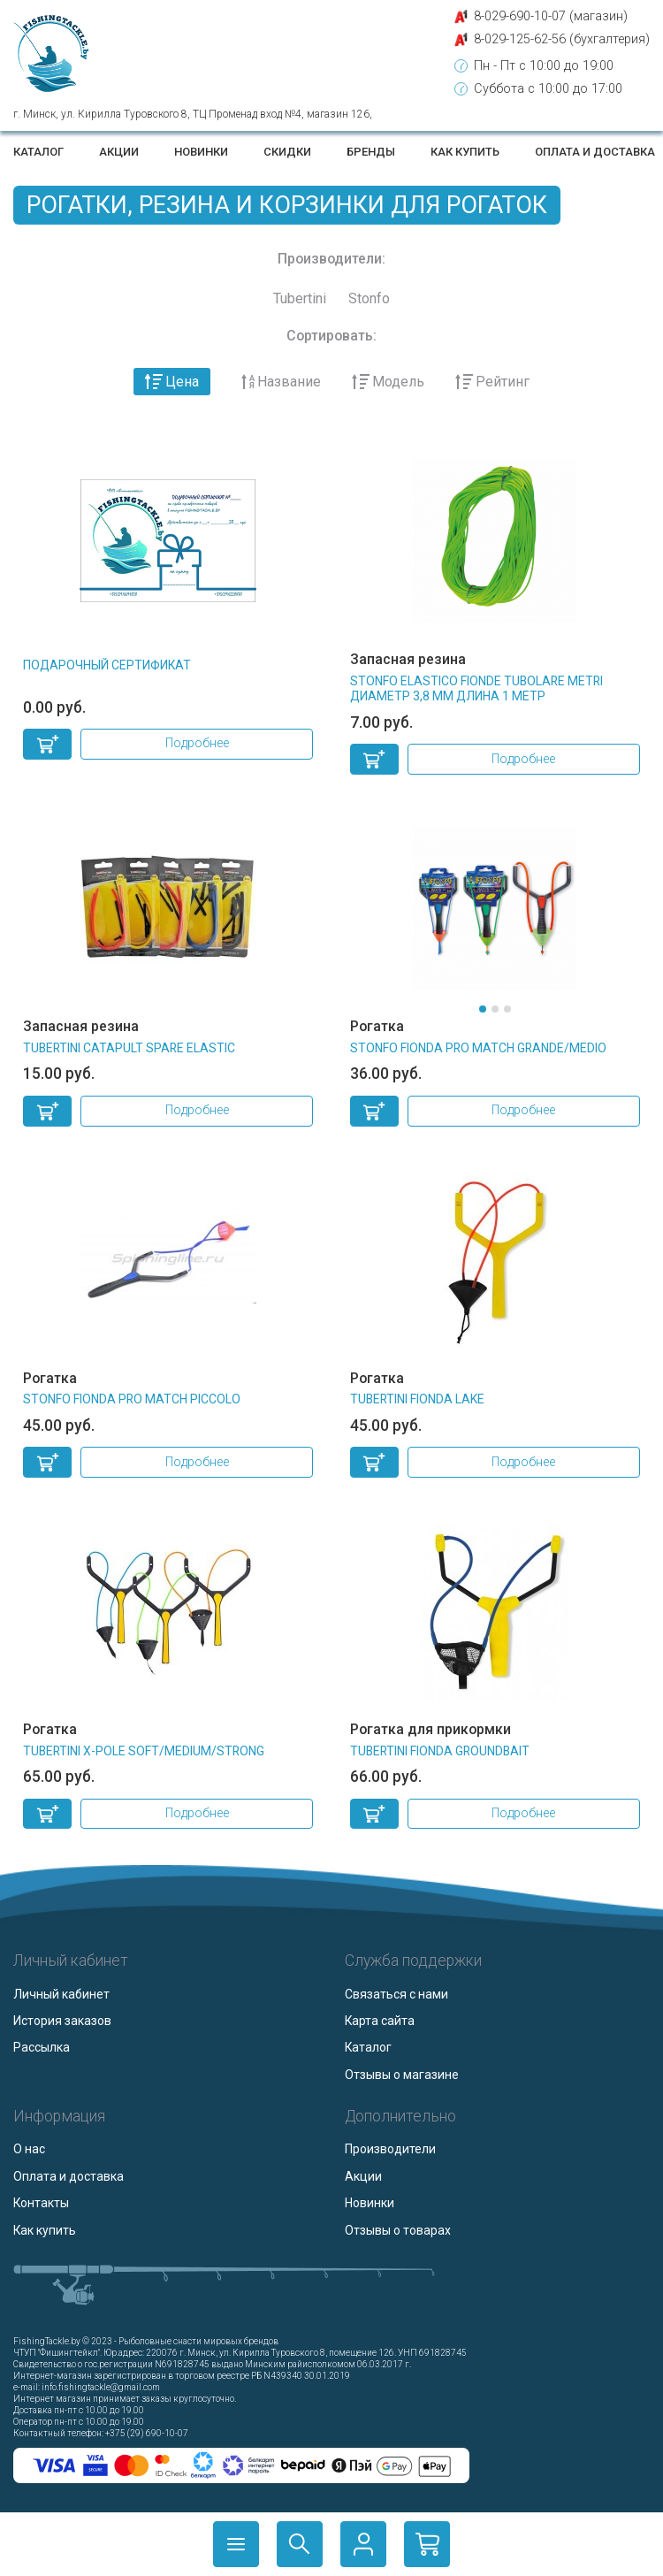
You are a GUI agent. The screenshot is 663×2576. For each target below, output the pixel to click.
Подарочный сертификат (107, 665)
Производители (390, 2149)
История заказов (62, 2021)
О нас (29, 2149)
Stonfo (369, 298)
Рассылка (41, 2047)
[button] (482, 1009)
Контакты (41, 2203)
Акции (119, 151)
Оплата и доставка (595, 151)
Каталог (38, 151)
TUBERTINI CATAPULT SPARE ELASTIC (129, 1048)
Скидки (287, 151)
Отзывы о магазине (402, 2075)
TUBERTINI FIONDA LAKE (417, 1399)
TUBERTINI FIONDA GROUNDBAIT (440, 1751)
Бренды (371, 151)
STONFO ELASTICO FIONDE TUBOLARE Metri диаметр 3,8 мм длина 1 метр (476, 688)
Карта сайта (380, 2021)
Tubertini (299, 298)
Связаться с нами (396, 1994)
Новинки (201, 151)
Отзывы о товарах (398, 2230)
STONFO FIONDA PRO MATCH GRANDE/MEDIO (478, 1048)
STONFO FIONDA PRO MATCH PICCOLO (131, 1399)
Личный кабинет (61, 1994)
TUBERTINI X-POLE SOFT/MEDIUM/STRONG (143, 1751)
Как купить (465, 151)
